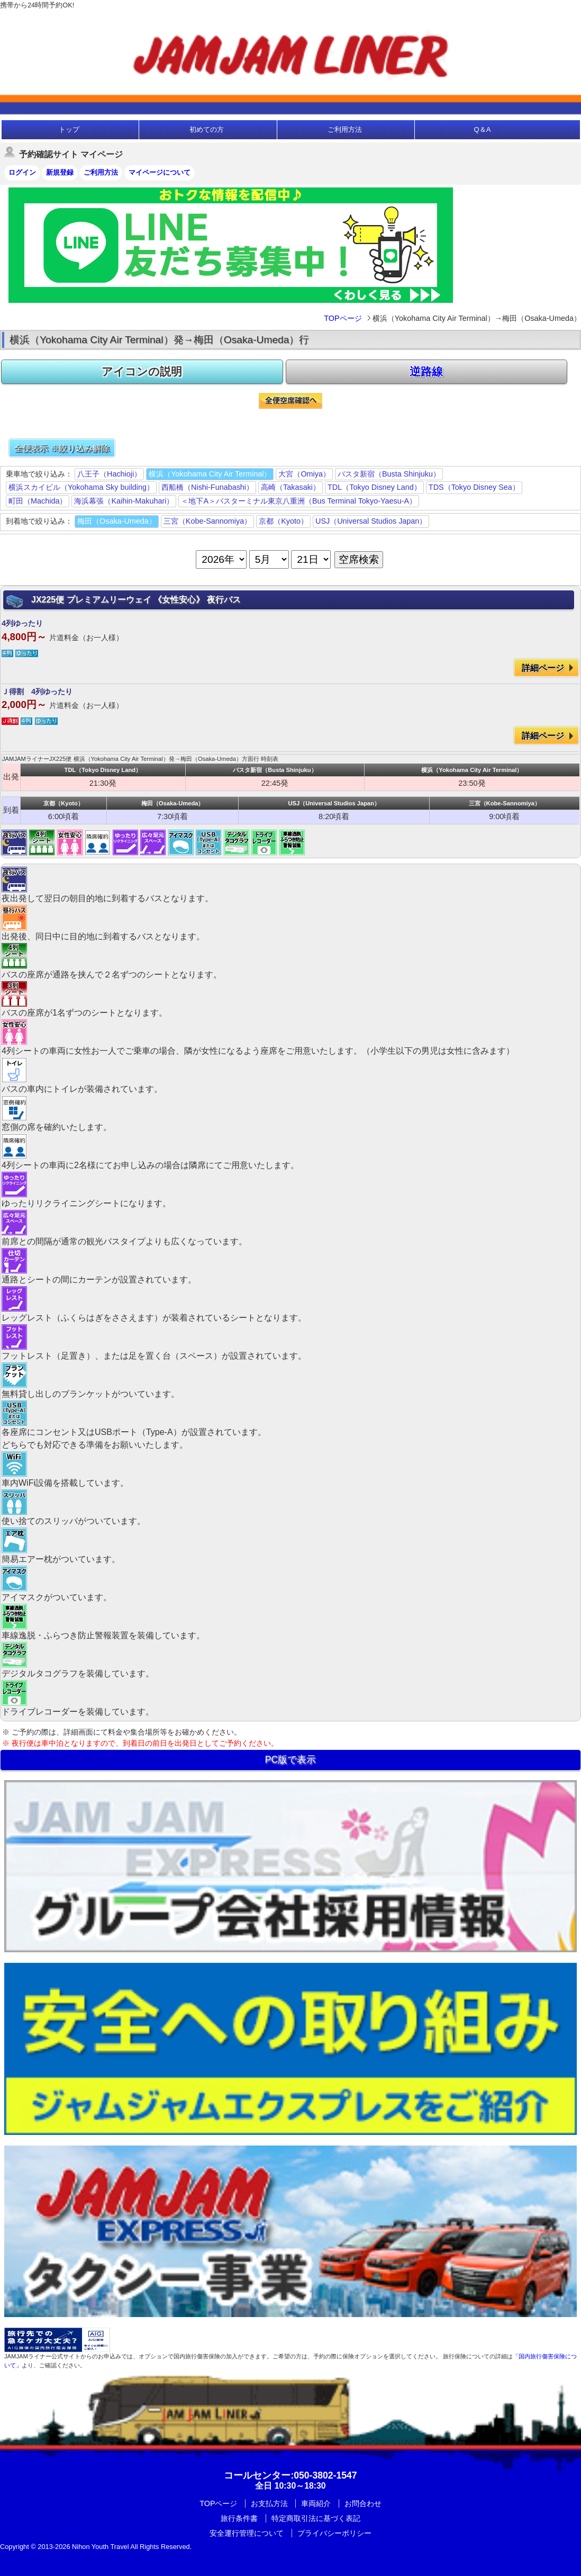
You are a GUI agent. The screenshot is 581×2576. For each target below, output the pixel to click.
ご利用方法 (345, 129)
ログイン (22, 172)
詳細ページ (543, 667)
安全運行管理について (247, 2533)
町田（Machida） (37, 501)
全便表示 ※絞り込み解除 (62, 448)
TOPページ (342, 318)
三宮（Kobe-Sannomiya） (207, 521)
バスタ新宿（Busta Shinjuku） (389, 474)
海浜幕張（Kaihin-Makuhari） (124, 501)
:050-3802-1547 (290, 2475)
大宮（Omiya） (304, 474)
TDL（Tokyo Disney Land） (374, 487)
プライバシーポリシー (334, 2533)
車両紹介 (316, 2503)
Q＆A (482, 129)
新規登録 (60, 172)
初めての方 (206, 129)
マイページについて (159, 172)
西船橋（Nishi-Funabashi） (207, 487)
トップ (69, 129)
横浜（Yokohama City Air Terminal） (210, 474)
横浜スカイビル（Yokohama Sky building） (81, 487)
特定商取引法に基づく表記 (315, 2518)
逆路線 (426, 371)
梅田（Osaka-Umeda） (116, 521)
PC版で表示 (290, 1759)
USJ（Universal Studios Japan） (370, 521)
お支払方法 (269, 2503)
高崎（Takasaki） (290, 487)
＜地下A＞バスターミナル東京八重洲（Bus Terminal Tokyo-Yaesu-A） (298, 501)
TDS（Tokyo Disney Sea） (474, 487)
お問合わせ (363, 2503)
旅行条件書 (239, 2518)
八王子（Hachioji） (109, 474)
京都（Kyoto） (283, 521)
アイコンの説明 (142, 371)
